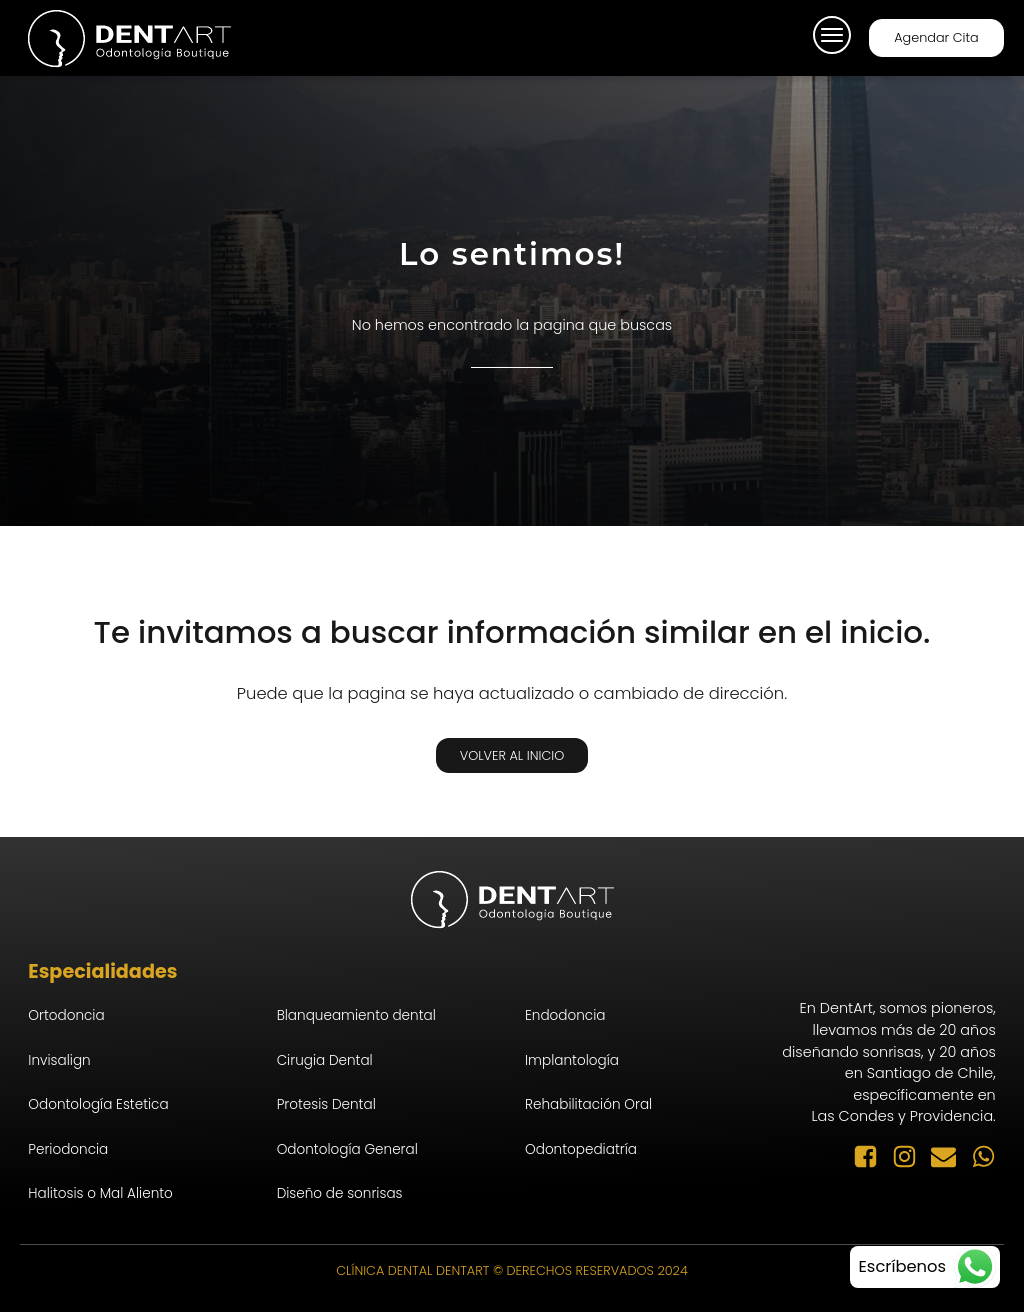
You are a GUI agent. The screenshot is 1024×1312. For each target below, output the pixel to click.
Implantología (572, 1060)
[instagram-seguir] (911, 1156)
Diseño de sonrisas (340, 1193)
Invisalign (59, 1060)
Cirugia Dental (325, 1060)
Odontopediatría (581, 1149)
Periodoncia (68, 1149)
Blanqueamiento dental (356, 1015)
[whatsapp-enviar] (983, 1156)
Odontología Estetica (98, 1104)
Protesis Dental (326, 1104)
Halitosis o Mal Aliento (100, 1193)
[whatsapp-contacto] (925, 1267)
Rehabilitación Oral (588, 1104)
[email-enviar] (950, 1156)
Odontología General (347, 1149)
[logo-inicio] (129, 38)
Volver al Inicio (512, 755)
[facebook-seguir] (872, 1156)
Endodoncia (565, 1015)
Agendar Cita (936, 37)
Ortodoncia (66, 1015)
